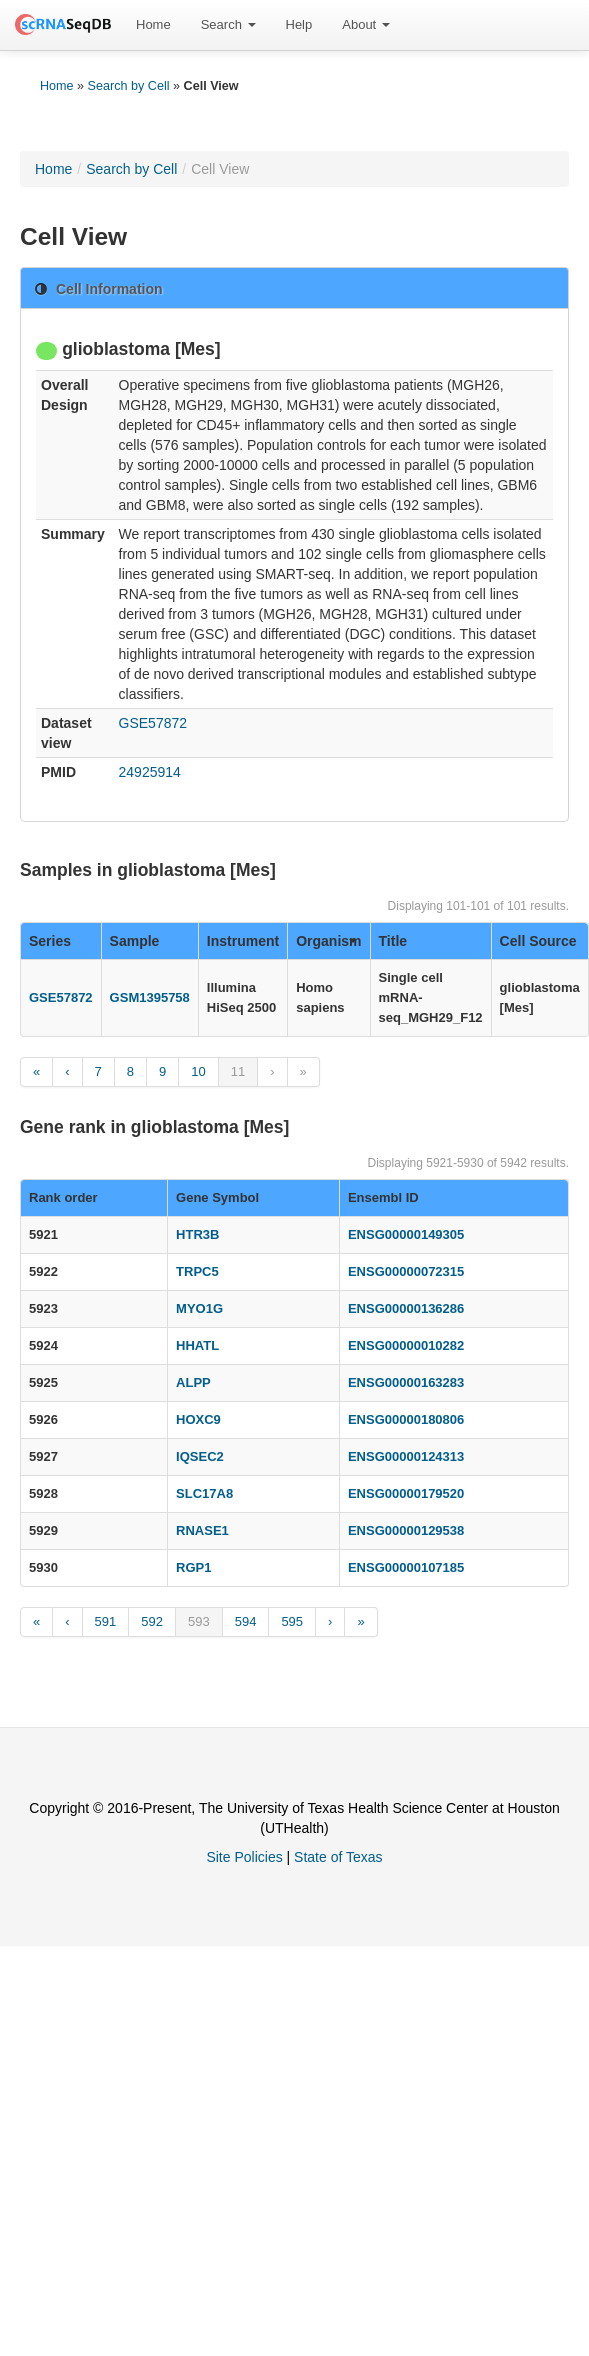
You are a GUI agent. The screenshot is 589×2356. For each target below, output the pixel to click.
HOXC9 (198, 1419)
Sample (135, 941)
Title (393, 941)
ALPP (193, 1382)
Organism (328, 941)
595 (292, 1621)
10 (198, 1071)
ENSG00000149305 (406, 1234)
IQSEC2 (200, 1456)
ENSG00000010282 (406, 1345)
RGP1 (193, 1567)
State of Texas (338, 1857)
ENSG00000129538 (406, 1530)
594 (246, 1621)
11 (238, 1071)
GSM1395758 (150, 997)
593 (199, 1621)
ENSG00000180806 (406, 1419)
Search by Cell (129, 86)
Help (299, 24)
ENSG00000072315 (406, 1271)
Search (228, 24)
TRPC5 (197, 1271)
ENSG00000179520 (406, 1493)
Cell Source (538, 941)
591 (106, 1621)
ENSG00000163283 (406, 1382)
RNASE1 (202, 1530)
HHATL (197, 1345)
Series (50, 941)
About (366, 24)
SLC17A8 (204, 1493)
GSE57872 (153, 723)
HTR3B (197, 1234)
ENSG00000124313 (406, 1456)
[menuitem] (153, 25)
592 (152, 1621)
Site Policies (244, 1857)
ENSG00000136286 (406, 1308)
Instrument (243, 941)
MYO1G (199, 1308)
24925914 (150, 772)
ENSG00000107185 (406, 1567)
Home (153, 24)
